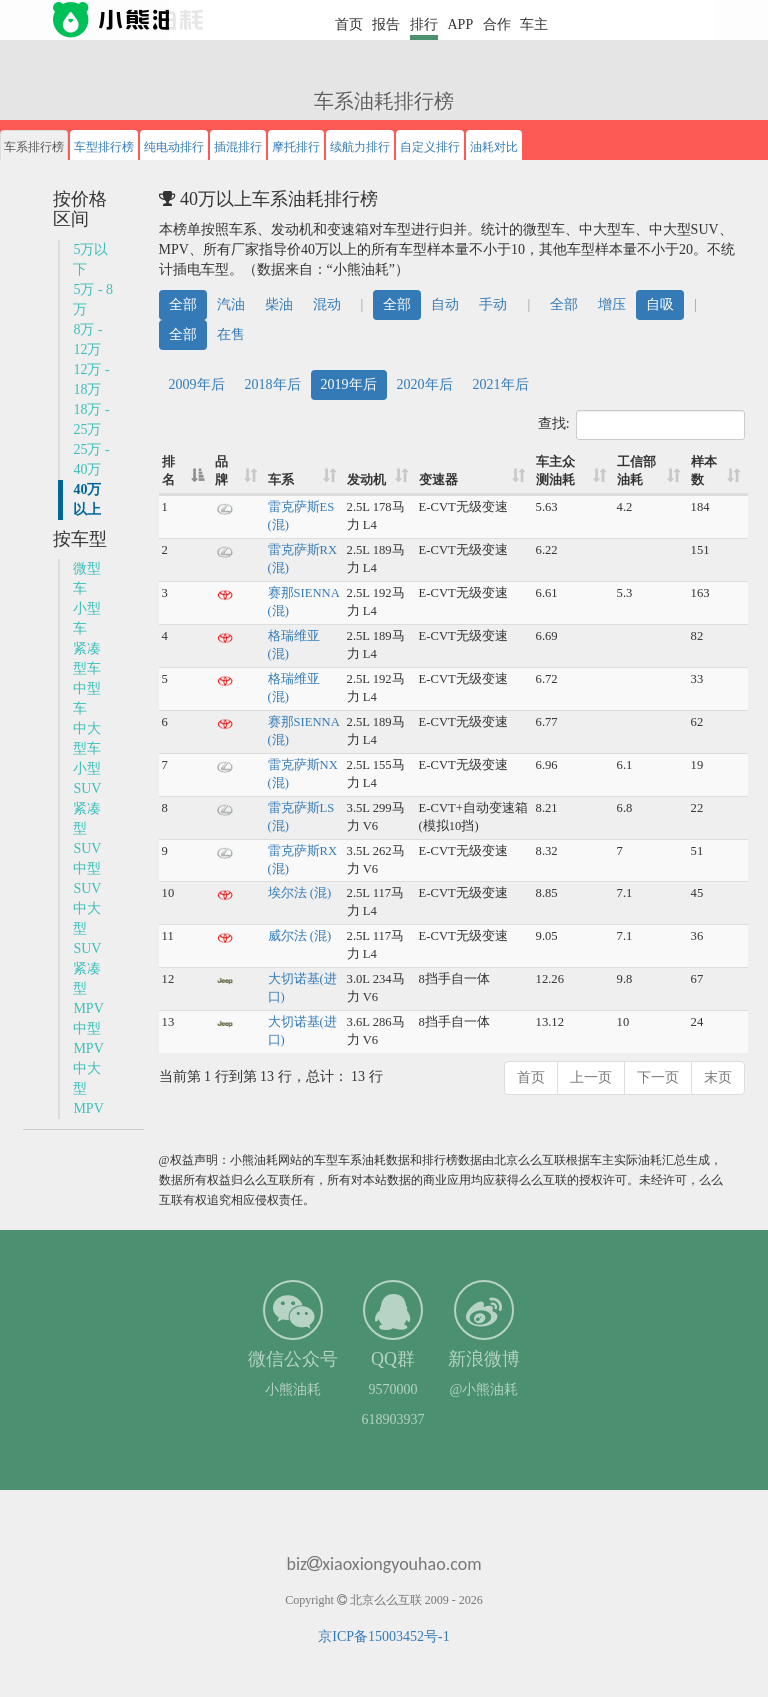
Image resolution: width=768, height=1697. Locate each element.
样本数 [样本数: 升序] (704, 471)
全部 (183, 304)
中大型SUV (87, 928)
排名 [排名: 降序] (168, 471)
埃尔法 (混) (300, 893)
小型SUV (87, 778)
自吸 (660, 304)
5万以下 (90, 259)
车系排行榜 (34, 147)
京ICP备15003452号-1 (383, 1636)
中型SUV (87, 878)
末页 (718, 1077)
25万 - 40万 (91, 459)
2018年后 (273, 384)
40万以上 (87, 499)
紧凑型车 (87, 658)
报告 (386, 24)
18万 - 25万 (91, 419)
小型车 (87, 618)
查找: (641, 425)
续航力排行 (360, 147)
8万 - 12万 (87, 339)
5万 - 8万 (93, 299)
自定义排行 (430, 147)
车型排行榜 (104, 147)
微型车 (87, 578)
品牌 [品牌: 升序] (221, 471)
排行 (424, 24)
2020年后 (425, 384)
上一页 (591, 1077)
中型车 (87, 698)
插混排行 (238, 147)
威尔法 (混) (300, 936)
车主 (534, 24)
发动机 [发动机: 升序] (366, 480)
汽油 (231, 304)
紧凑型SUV (87, 828)
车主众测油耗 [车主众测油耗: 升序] (555, 471)
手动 (493, 304)
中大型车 (87, 738)
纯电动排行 (174, 147)
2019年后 (349, 384)
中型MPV (88, 1038)
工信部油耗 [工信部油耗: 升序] (636, 471)
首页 (349, 24)
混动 (327, 304)
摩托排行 (296, 147)
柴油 (279, 304)
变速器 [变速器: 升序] (438, 480)
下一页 (658, 1077)
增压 (612, 304)
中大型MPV (88, 1088)
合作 (497, 24)
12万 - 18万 (91, 379)
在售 (231, 334)
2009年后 (197, 384)
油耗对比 (494, 147)
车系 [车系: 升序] (281, 480)
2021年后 (501, 384)
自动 (445, 304)
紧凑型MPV (88, 988)
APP (460, 24)
